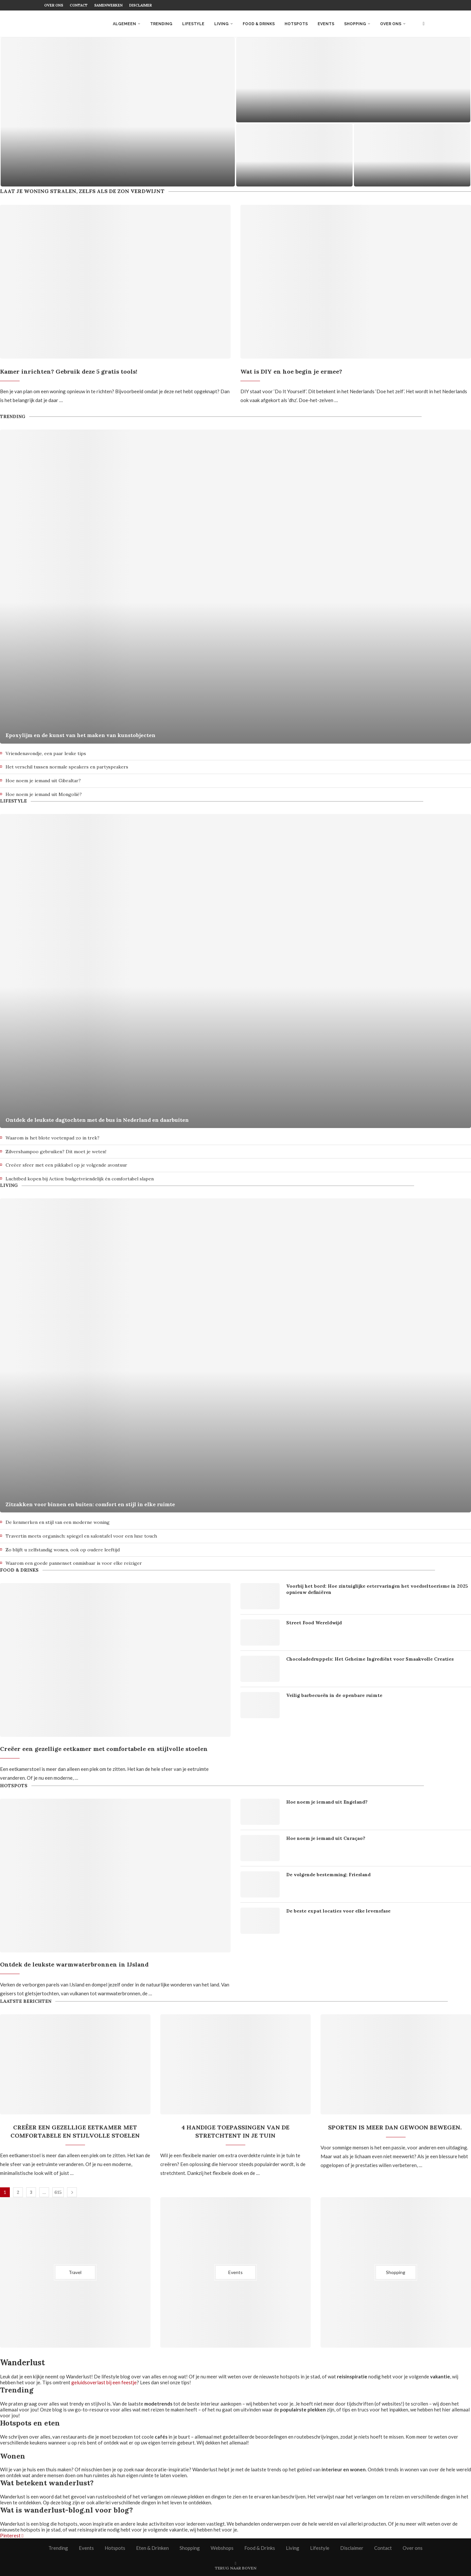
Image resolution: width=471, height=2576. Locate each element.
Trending (161, 24)
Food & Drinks (259, 24)
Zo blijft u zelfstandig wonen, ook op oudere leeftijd (63, 1550)
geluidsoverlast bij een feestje (104, 2382)
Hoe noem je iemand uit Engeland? (327, 1802)
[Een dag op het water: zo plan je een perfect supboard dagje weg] (412, 155)
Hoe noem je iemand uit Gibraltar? (43, 781)
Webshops (222, 2548)
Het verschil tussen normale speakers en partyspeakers (67, 767)
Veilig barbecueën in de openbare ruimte (334, 1695)
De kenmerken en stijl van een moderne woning (58, 1522)
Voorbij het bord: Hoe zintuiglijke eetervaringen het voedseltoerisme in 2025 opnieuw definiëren (377, 1589)
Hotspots (296, 24)
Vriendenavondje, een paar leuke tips (46, 753)
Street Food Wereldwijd (314, 1623)
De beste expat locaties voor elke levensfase (338, 1911)
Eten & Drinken (152, 2548)
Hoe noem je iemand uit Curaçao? (325, 1838)
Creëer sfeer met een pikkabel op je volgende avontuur (66, 1165)
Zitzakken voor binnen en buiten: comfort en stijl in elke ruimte (90, 1504)
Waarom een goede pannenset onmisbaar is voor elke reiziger (74, 1563)
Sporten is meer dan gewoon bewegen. (395, 2127)
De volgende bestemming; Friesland (328, 1875)
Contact (79, 5)
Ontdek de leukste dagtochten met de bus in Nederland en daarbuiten (97, 1120)
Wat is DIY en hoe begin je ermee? (291, 371)
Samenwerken (108, 5)
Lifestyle (193, 24)
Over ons (53, 5)
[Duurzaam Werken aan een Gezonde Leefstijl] (353, 79)
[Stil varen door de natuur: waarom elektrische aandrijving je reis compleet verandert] (294, 155)
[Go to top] (235, 2567)
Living (221, 24)
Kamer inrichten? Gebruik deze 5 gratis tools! (68, 371)
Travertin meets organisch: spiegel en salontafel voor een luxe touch (81, 1536)
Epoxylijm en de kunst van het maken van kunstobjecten (80, 735)
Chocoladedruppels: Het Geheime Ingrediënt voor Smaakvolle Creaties (370, 1659)
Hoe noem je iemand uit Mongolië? (44, 794)
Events (326, 24)
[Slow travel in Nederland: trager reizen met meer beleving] (118, 111)
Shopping (355, 24)
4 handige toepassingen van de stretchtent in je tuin (235, 2131)
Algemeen (124, 24)
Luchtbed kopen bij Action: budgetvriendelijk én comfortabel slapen (80, 1179)
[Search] (423, 24)
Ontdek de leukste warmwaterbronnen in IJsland (74, 1964)
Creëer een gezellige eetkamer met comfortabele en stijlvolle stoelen (104, 1749)
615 (58, 2192)
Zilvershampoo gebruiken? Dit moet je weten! (56, 1152)
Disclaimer (140, 5)
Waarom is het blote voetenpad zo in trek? (52, 1138)
